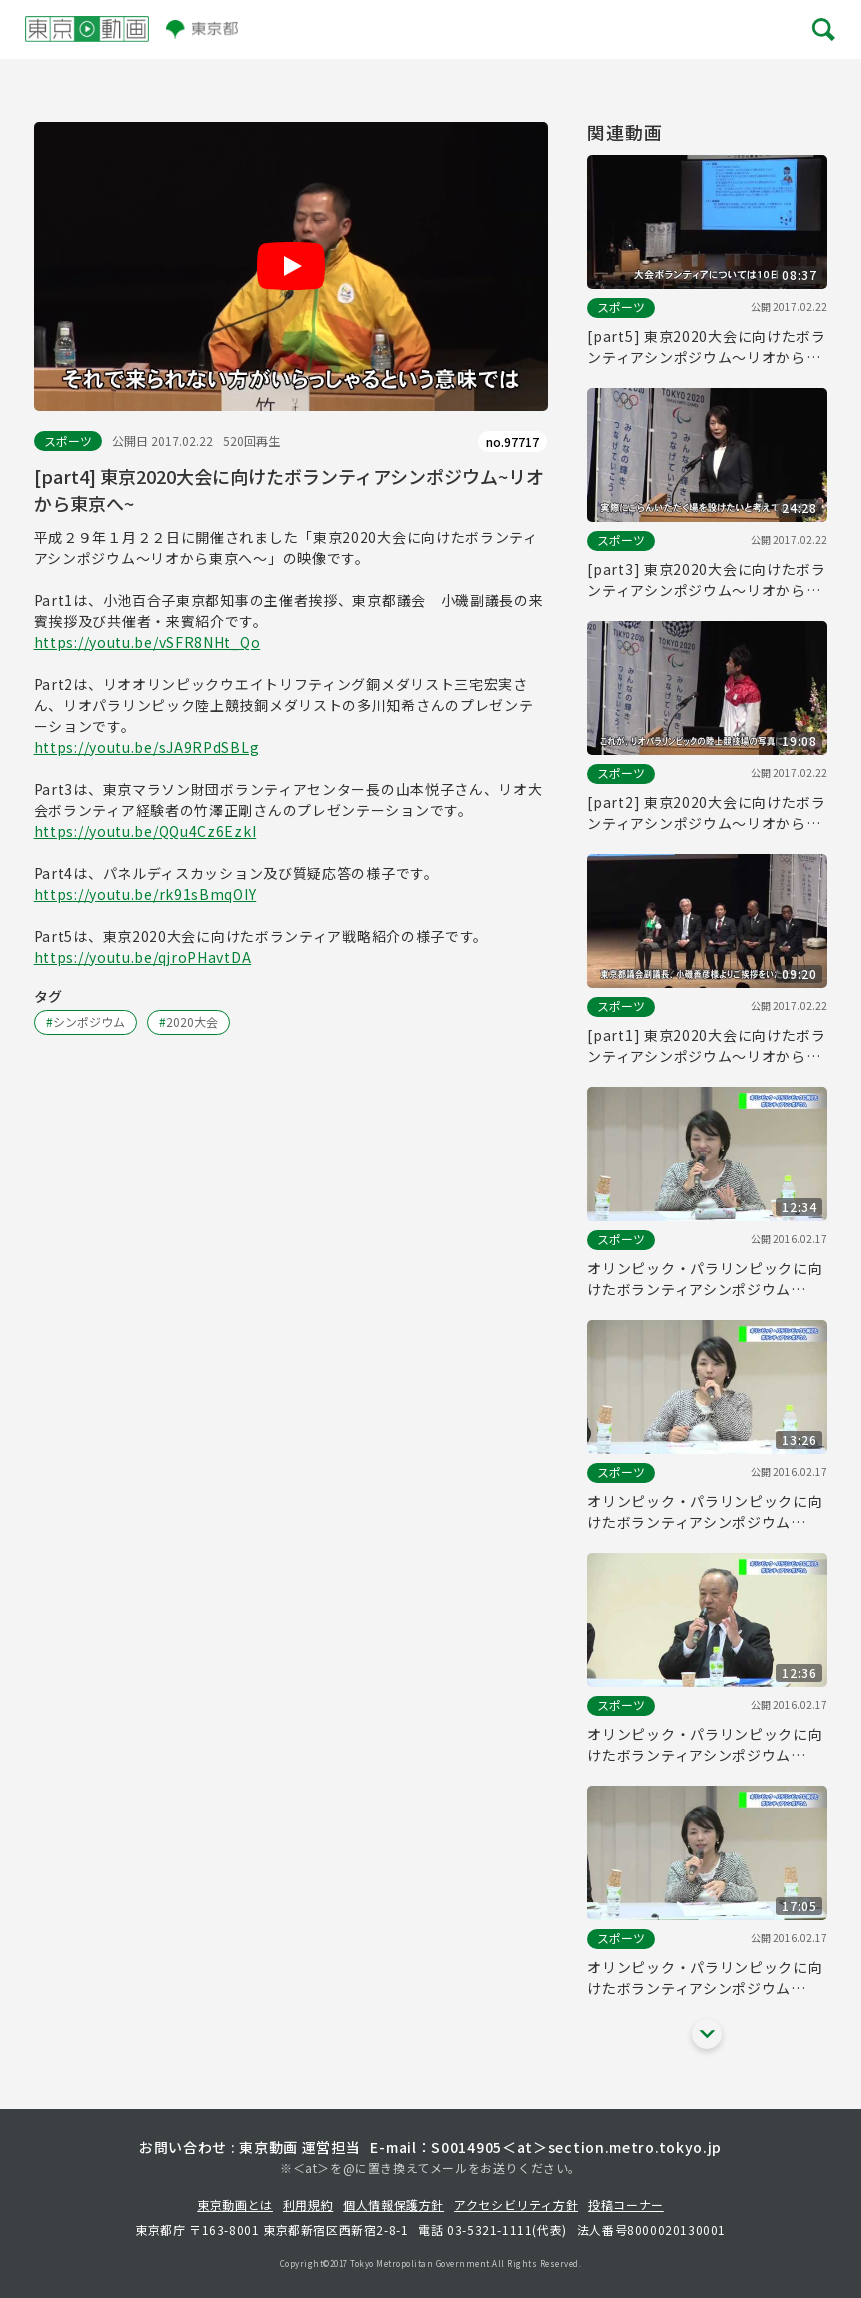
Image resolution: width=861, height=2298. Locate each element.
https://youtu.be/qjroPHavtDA (143, 957)
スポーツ (68, 440)
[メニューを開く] (821, 30)
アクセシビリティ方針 (516, 2204)
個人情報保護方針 (393, 2204)
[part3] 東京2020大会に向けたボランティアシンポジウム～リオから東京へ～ (706, 580)
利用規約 (308, 2204)
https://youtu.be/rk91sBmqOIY (145, 894)
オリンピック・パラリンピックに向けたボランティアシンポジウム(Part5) (704, 1745)
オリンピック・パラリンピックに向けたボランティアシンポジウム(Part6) (704, 1512)
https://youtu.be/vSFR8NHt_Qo (147, 642)
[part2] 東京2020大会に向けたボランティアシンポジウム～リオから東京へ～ (706, 813)
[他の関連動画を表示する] (707, 2034)
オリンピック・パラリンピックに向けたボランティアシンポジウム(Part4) (704, 1978)
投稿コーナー (626, 2204)
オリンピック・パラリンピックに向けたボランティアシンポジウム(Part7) (704, 1279)
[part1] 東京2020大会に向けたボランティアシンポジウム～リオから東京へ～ (706, 1046)
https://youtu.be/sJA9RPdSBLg (147, 747)
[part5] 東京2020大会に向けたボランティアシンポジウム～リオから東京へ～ (706, 347)
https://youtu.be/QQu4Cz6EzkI (145, 831)
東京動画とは (235, 2204)
